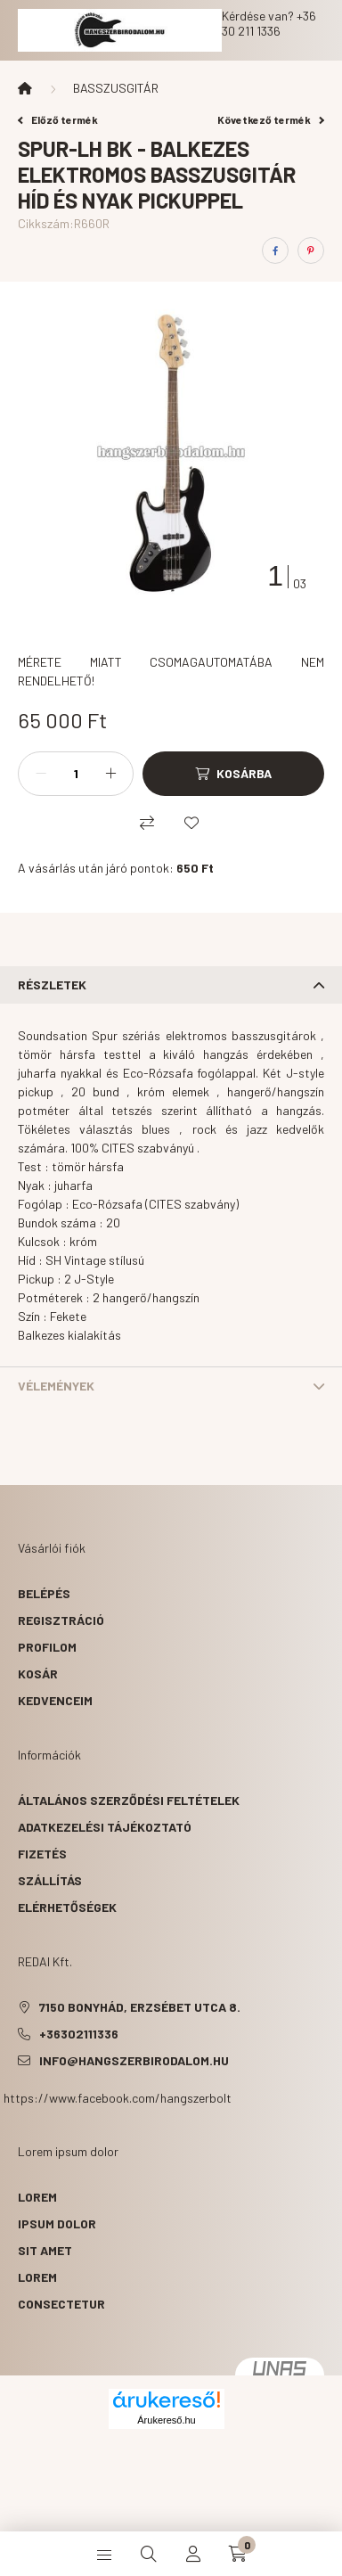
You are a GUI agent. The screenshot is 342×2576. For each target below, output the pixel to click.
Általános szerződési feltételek (129, 1800)
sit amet (45, 2250)
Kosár (38, 1673)
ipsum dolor (57, 2223)
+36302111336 (78, 2033)
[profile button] (193, 2554)
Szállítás (50, 1880)
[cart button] (238, 2554)
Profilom (47, 1646)
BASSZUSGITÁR (116, 87)
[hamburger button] (104, 2554)
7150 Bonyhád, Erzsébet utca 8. (139, 2006)
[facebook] (275, 250)
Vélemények (56, 1385)
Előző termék (58, 119)
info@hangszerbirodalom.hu (134, 2060)
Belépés (44, 1593)
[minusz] (41, 773)
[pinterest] (310, 250)
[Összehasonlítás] (147, 823)
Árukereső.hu (166, 2420)
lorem (37, 2196)
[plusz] (110, 773)
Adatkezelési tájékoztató (104, 1826)
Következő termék (270, 119)
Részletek (52, 984)
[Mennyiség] (76, 773)
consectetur (61, 2303)
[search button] (149, 2554)
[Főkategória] (25, 88)
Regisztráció (61, 1620)
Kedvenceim (55, 1700)
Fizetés (42, 1853)
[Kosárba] (233, 773)
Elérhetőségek (67, 1907)
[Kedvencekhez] (191, 823)
